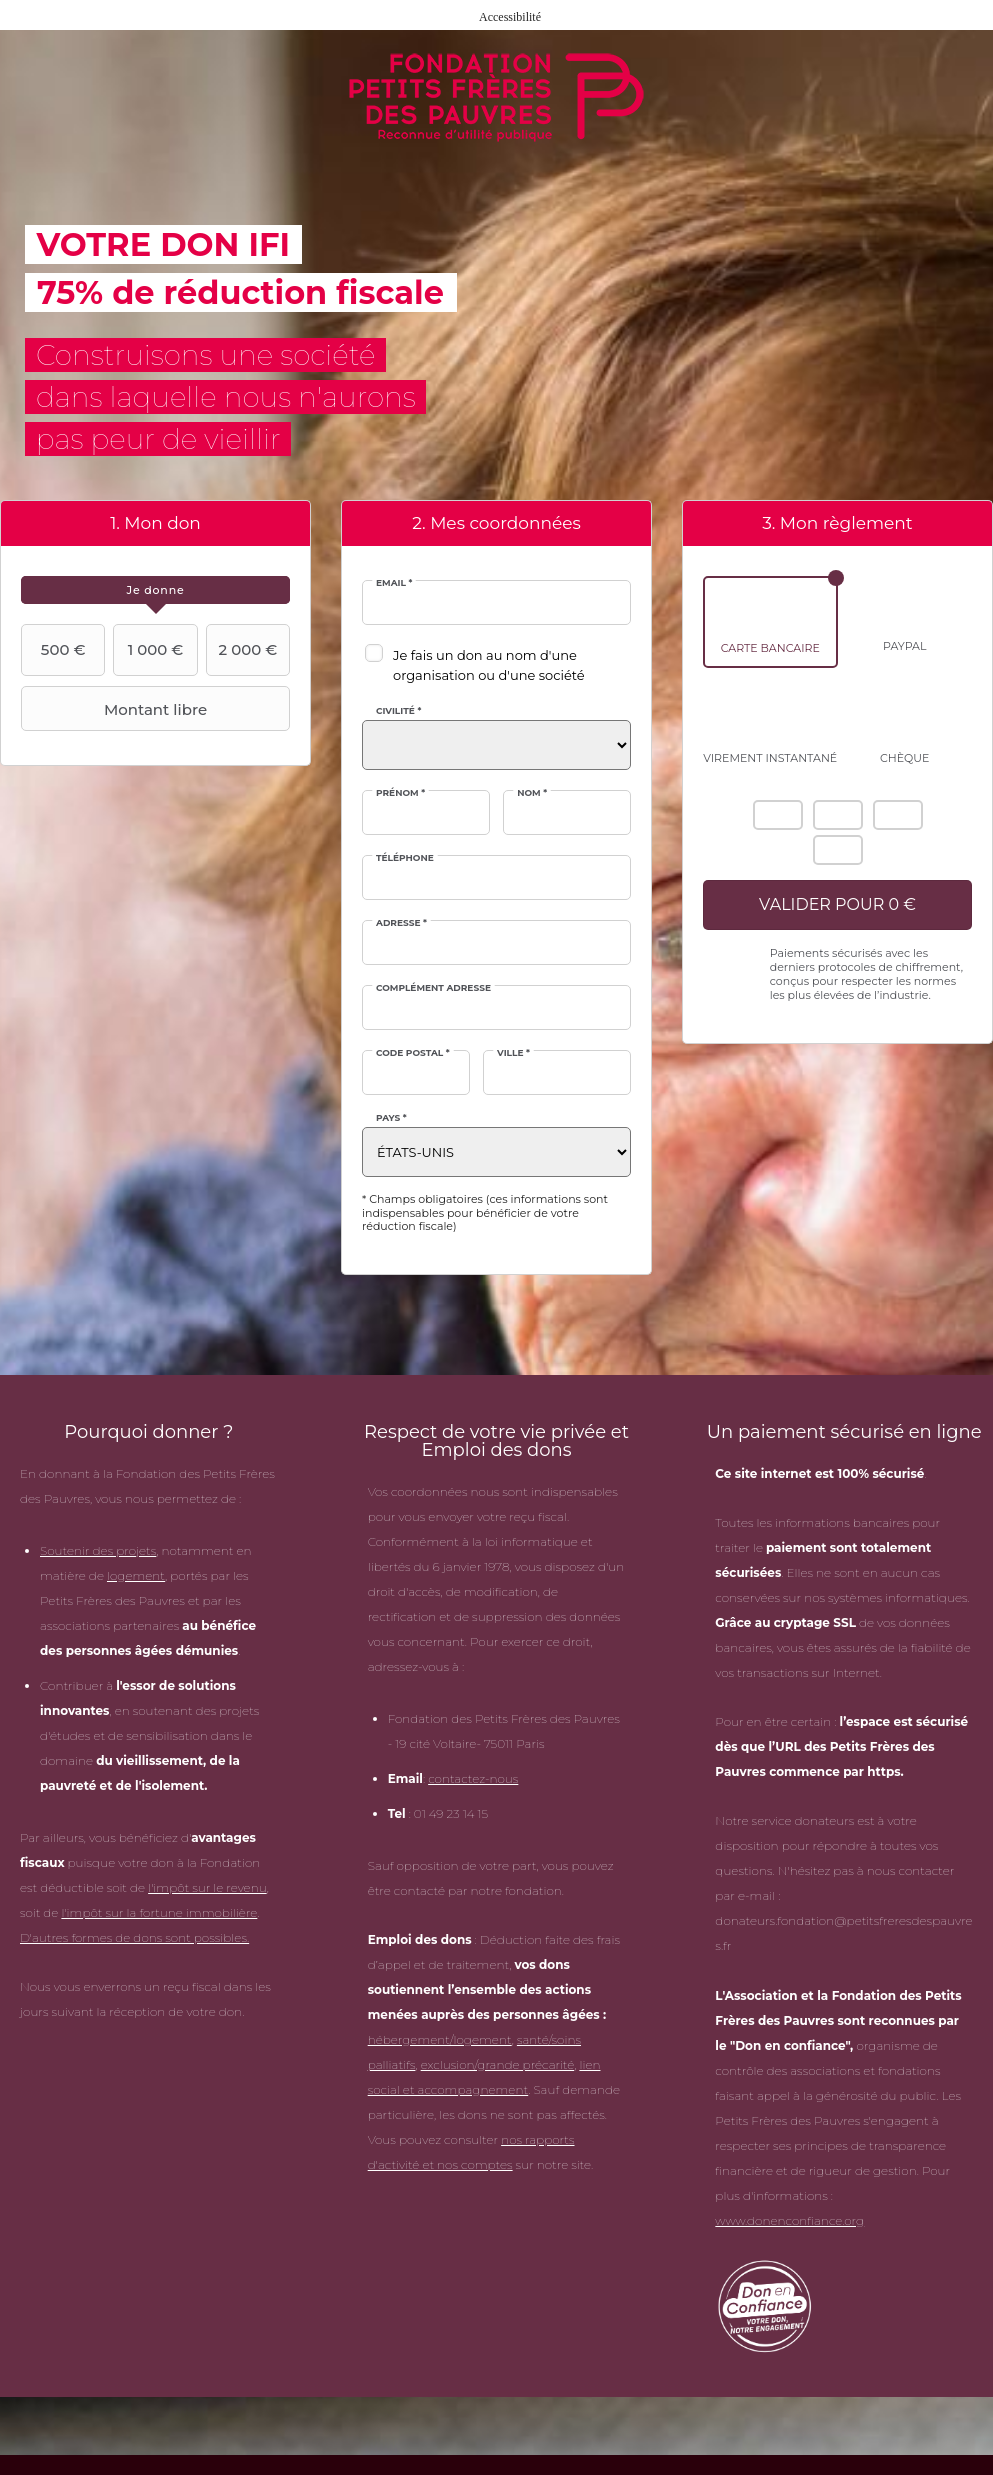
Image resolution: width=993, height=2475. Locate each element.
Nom (532, 792)
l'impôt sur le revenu (207, 1887)
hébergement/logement (440, 2039)
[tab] (155, 590)
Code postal (413, 1052)
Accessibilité (510, 17)
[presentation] (155, 590)
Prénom (400, 792)
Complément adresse (433, 987)
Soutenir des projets (98, 1550)
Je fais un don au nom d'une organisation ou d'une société (489, 665)
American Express (778, 815)
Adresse (401, 922)
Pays (391, 1117)
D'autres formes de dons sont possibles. (134, 1937)
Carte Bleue (838, 850)
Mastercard (838, 815)
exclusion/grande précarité (498, 2064)
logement (136, 1575)
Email (394, 582)
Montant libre (116, 709)
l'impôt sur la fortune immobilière (159, 1912)
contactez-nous (473, 1778)
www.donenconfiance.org (789, 2220)
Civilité (398, 710)
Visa (898, 815)
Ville (513, 1052)
